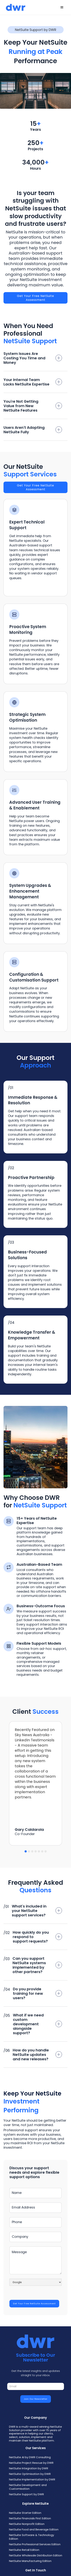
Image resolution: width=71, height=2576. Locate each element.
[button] (61, 7)
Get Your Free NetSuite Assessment (35, 298)
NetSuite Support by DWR (26, 2494)
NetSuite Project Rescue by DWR (31, 2463)
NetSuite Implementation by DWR (32, 2479)
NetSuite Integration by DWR (28, 2468)
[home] (15, 7)
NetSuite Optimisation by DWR (30, 2474)
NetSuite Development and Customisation (28, 2487)
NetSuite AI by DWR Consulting (30, 2457)
